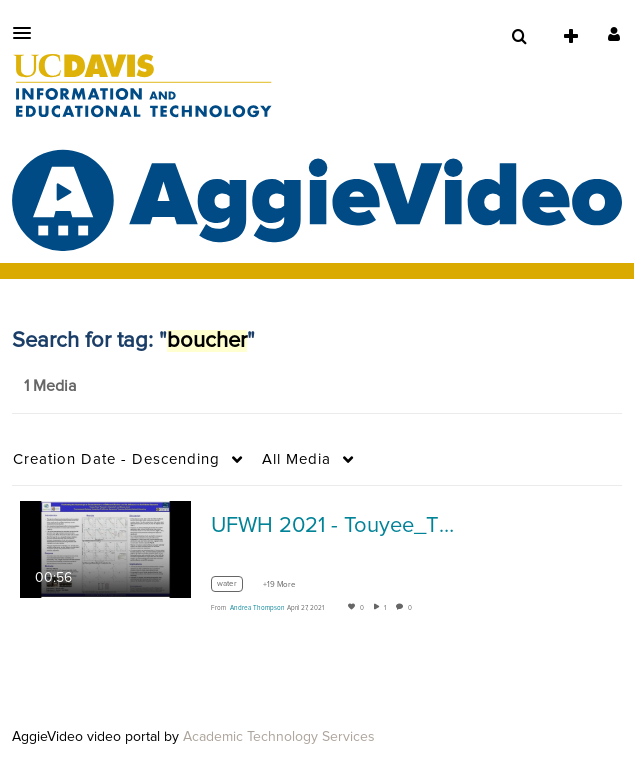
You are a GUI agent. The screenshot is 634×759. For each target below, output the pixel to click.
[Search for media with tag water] (234, 587)
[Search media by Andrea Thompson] (257, 608)
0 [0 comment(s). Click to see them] (412, 608)
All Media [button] (296, 459)
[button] (28, 33)
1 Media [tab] (50, 386)
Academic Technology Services (279, 737)
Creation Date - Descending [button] (116, 459)
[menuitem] (519, 37)
